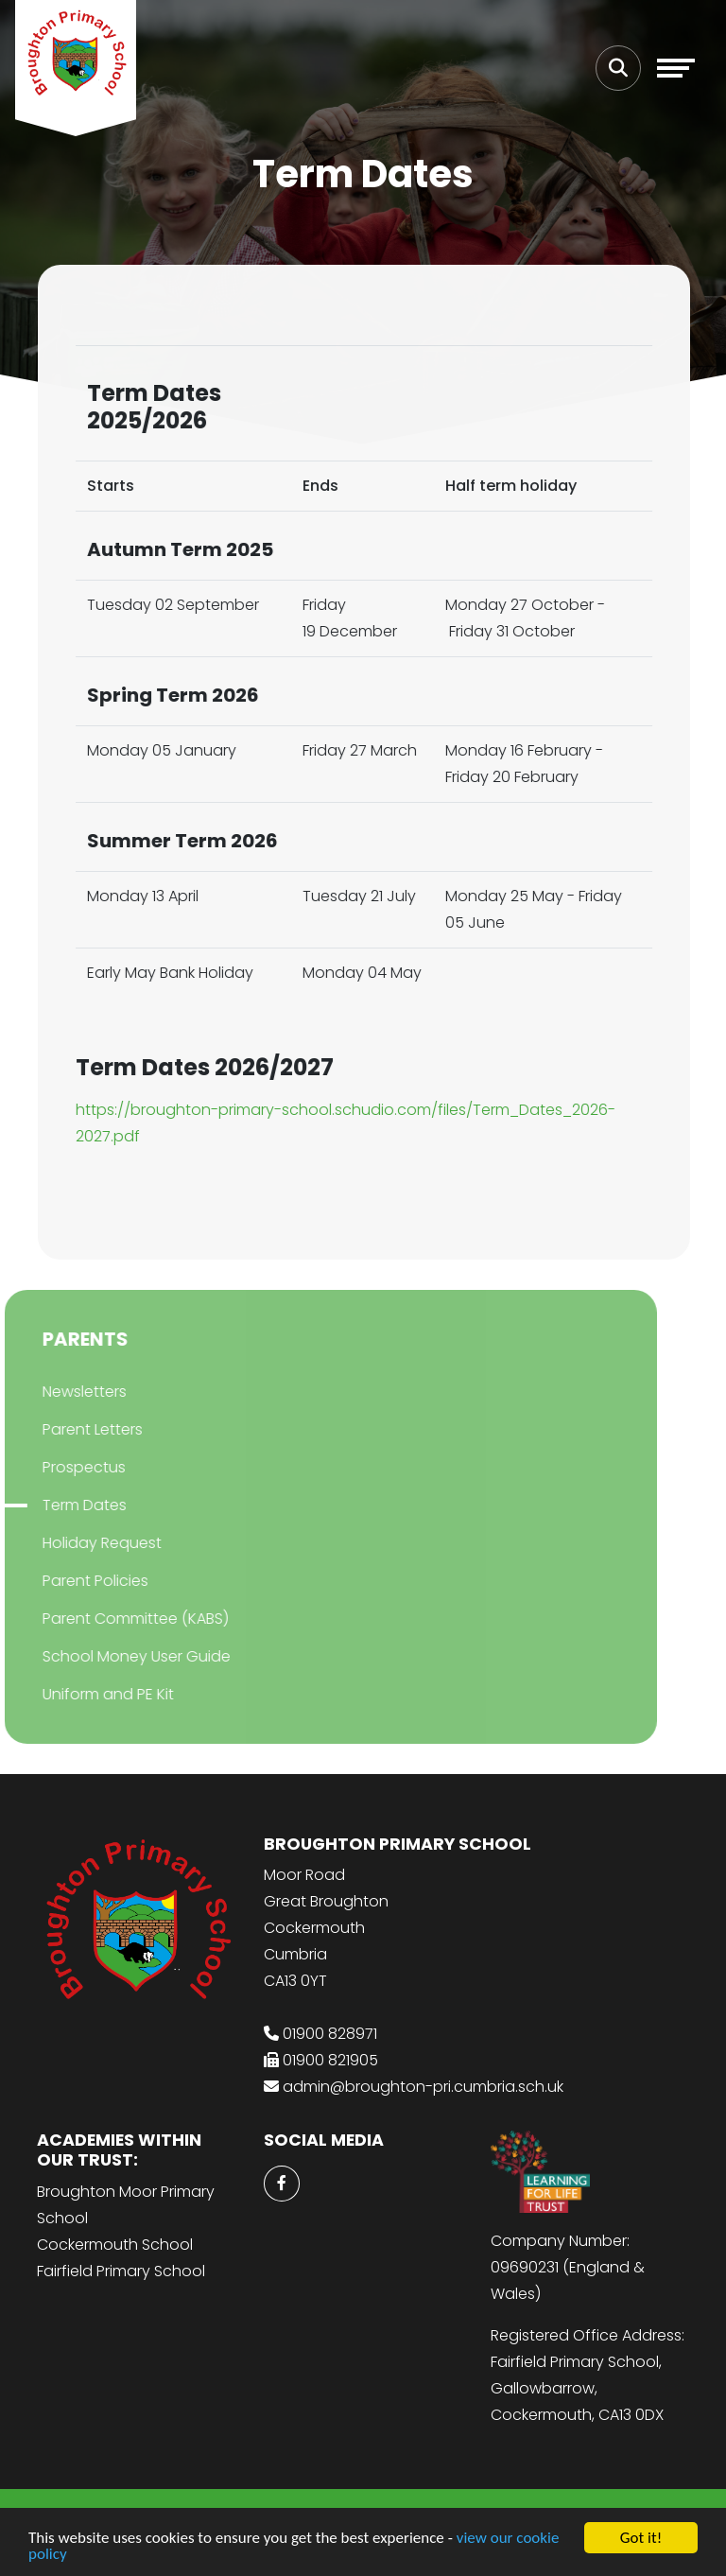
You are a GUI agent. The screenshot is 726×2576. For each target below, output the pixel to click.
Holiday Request (81, 1543)
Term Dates (64, 1505)
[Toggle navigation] (676, 68)
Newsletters (64, 1391)
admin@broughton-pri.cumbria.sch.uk (423, 2086)
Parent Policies (75, 1581)
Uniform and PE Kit (87, 1694)
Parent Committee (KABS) (115, 1618)
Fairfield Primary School (121, 2271)
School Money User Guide (116, 1656)
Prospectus (63, 1467)
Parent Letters (72, 1429)
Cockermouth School (115, 2244)
